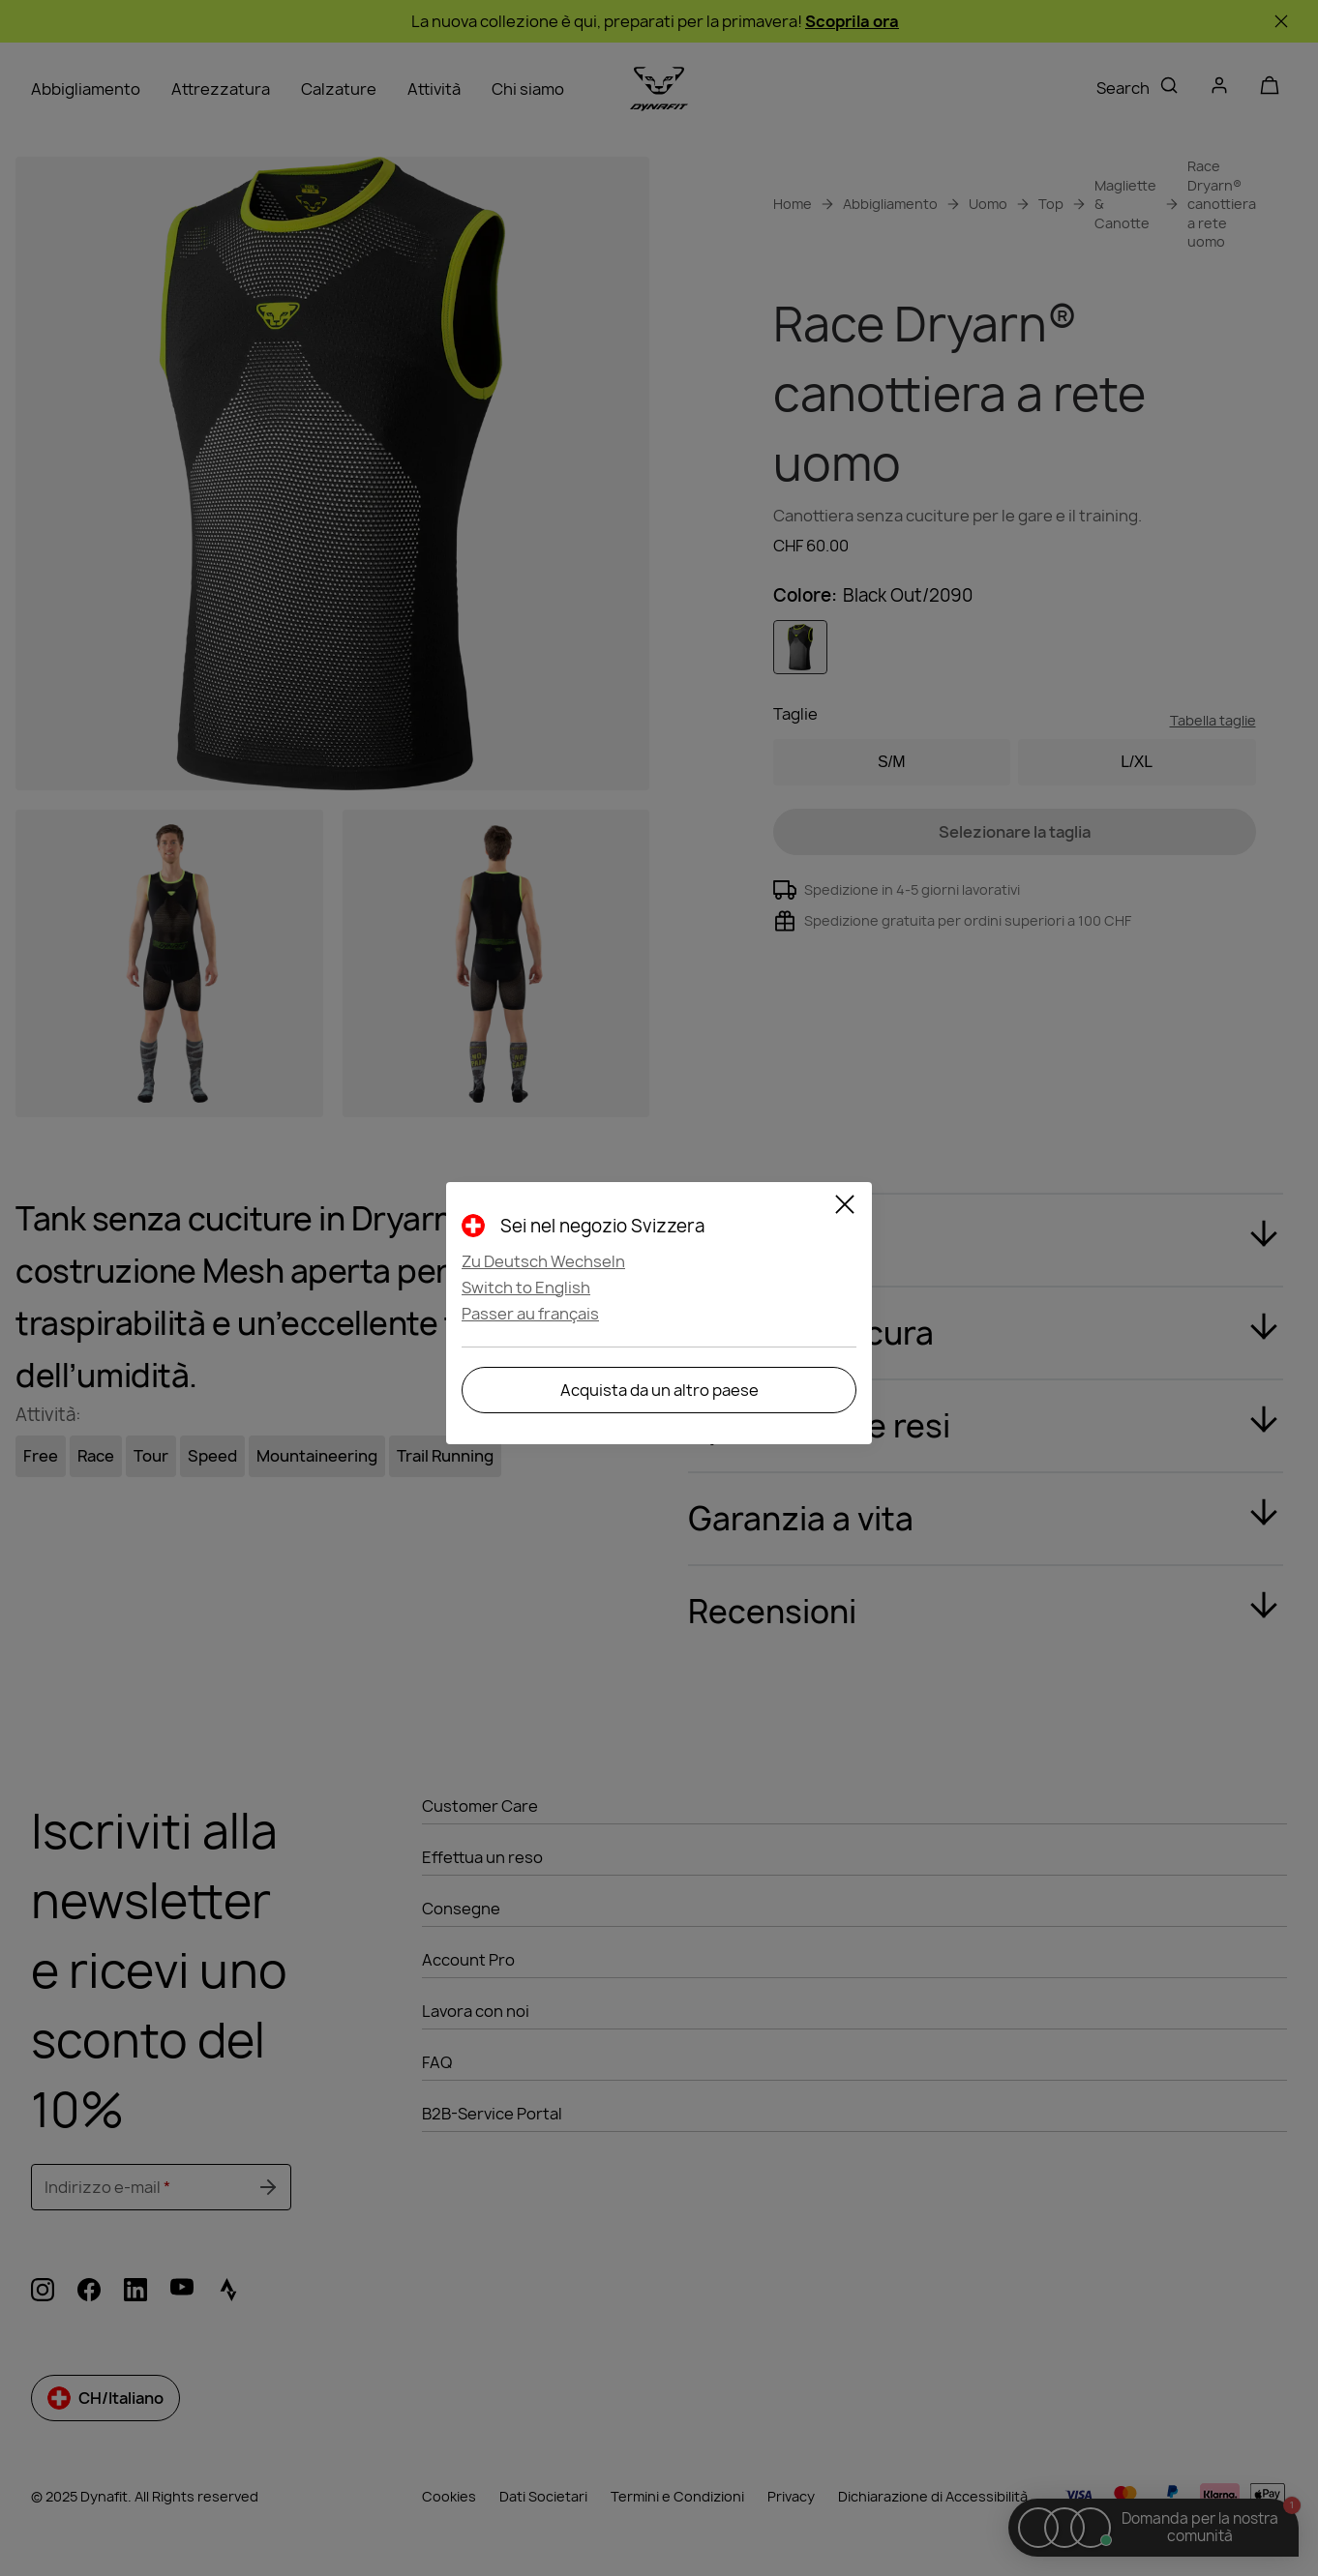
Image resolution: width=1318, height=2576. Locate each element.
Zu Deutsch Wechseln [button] (543, 1261)
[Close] (844, 1207)
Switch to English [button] (526, 1287)
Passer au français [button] (530, 1313)
